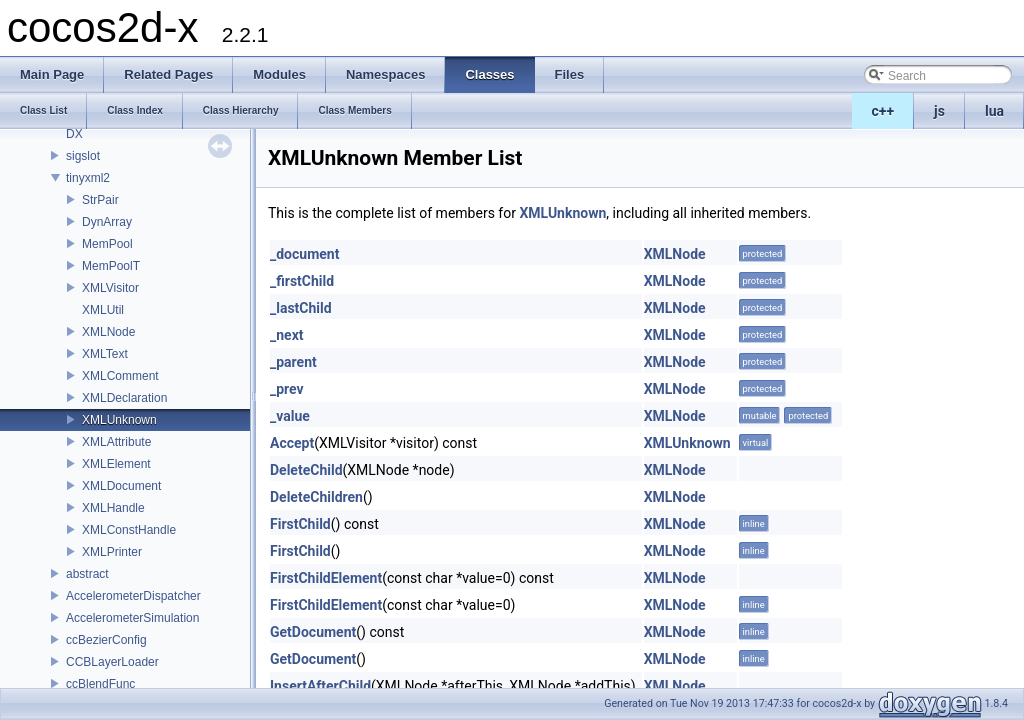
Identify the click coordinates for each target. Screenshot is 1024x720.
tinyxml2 (88, 178)
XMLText (105, 354)
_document (304, 254)
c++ (883, 111)
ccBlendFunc (100, 684)
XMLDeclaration (124, 398)
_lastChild (301, 308)
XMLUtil (103, 310)
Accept (292, 443)
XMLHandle (113, 508)
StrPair (100, 200)
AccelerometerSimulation (132, 618)
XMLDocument (121, 486)
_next (287, 335)
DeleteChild (306, 470)
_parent (293, 362)
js (939, 111)
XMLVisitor (110, 288)
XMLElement (116, 464)
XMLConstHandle (129, 530)
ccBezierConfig (106, 640)
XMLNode (108, 332)
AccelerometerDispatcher (133, 596)
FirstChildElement (326, 578)
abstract (87, 574)
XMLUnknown (119, 420)
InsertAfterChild (320, 686)
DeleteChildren (316, 497)
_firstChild (302, 281)
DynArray (107, 222)
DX (74, 134)
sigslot (83, 156)
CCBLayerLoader (112, 662)
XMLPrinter (112, 552)
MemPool (107, 244)
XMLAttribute (116, 442)
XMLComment (120, 376)
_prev (287, 389)
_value (290, 416)
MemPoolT (111, 266)
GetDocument (313, 632)
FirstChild (300, 524)
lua (994, 111)
